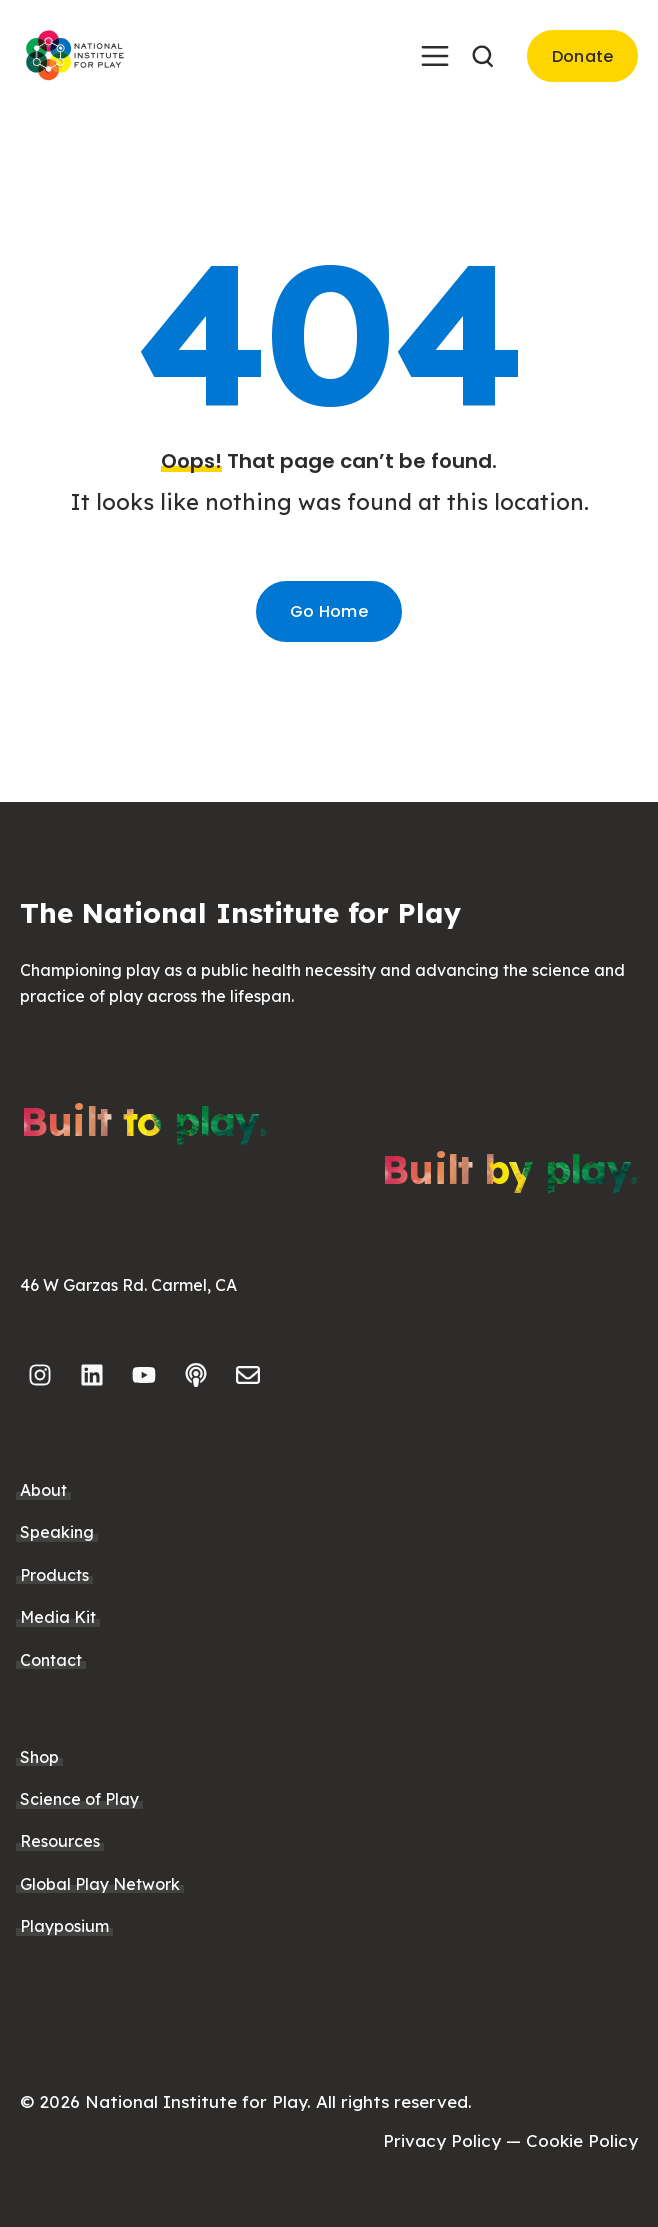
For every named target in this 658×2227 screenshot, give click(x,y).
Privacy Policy (442, 2140)
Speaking (57, 1532)
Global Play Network (100, 1884)
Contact (51, 1660)
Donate (583, 56)
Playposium (64, 1926)
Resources (60, 1841)
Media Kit (58, 1617)
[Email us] (248, 1375)
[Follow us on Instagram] (40, 1375)
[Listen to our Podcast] (196, 1375)
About (43, 1490)
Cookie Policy (582, 2140)
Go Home (329, 611)
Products (54, 1575)
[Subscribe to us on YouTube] (144, 1375)
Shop (39, 1757)
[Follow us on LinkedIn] (92, 1375)
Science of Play (79, 1799)
